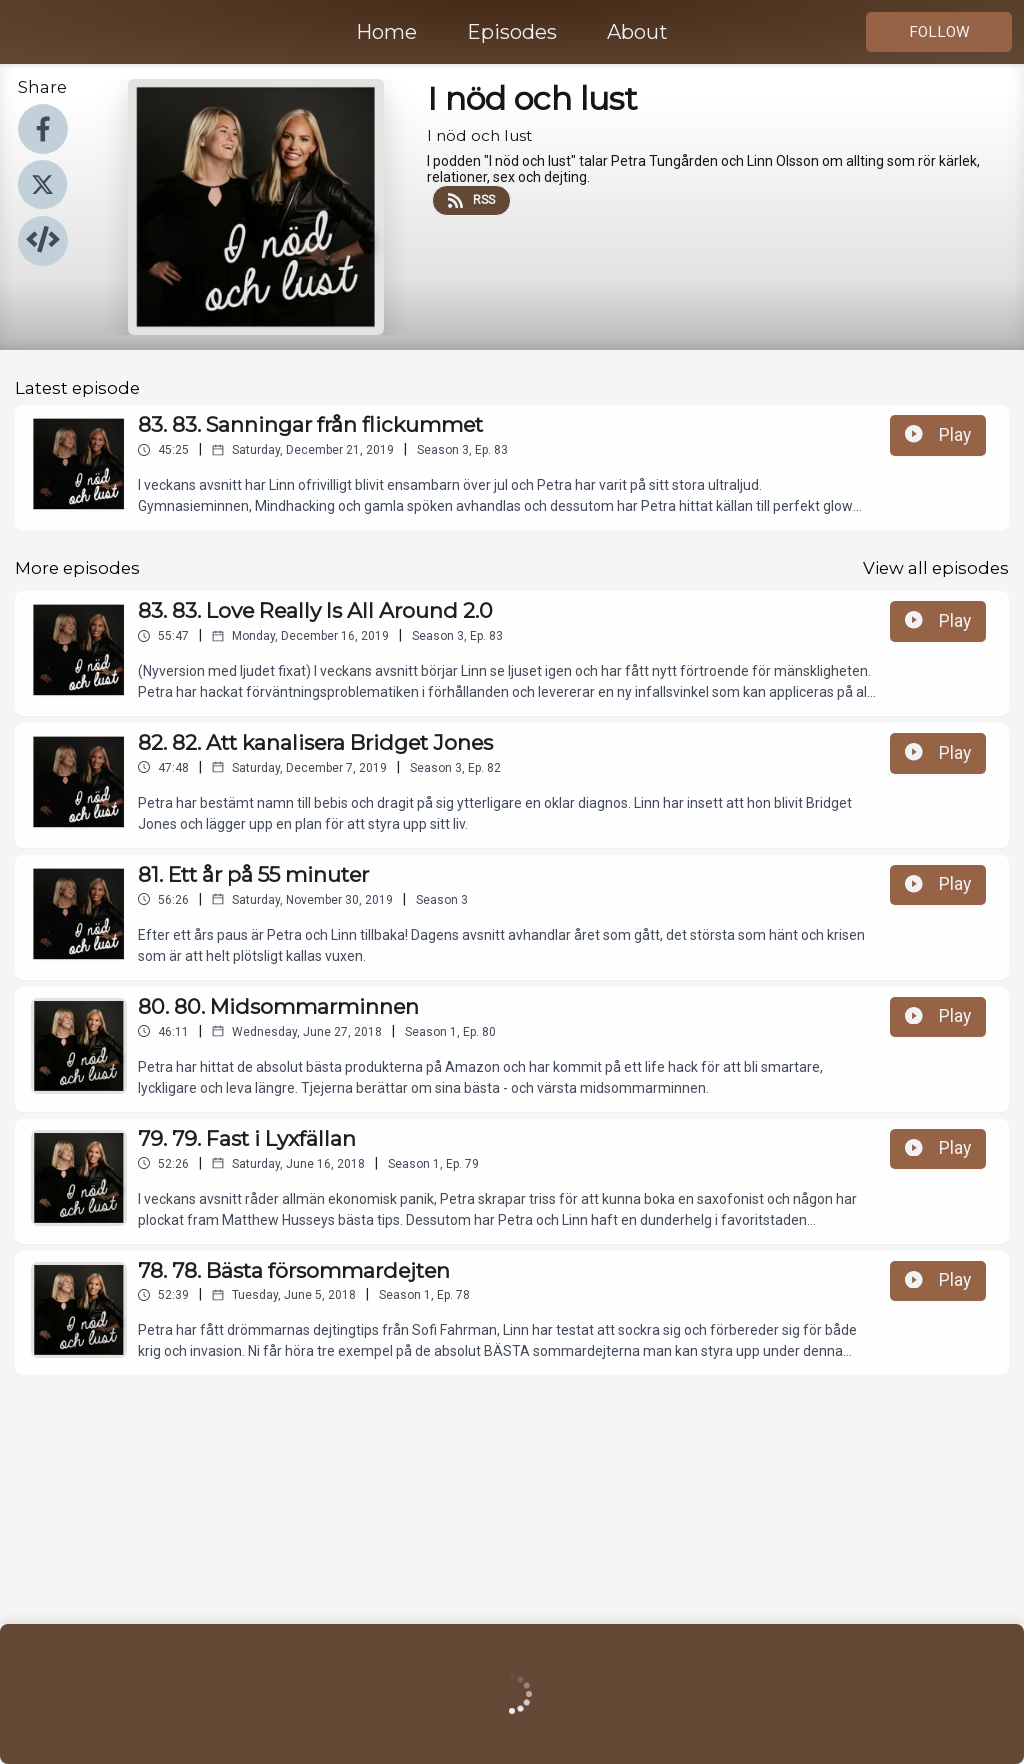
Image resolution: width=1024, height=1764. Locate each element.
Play (938, 435)
